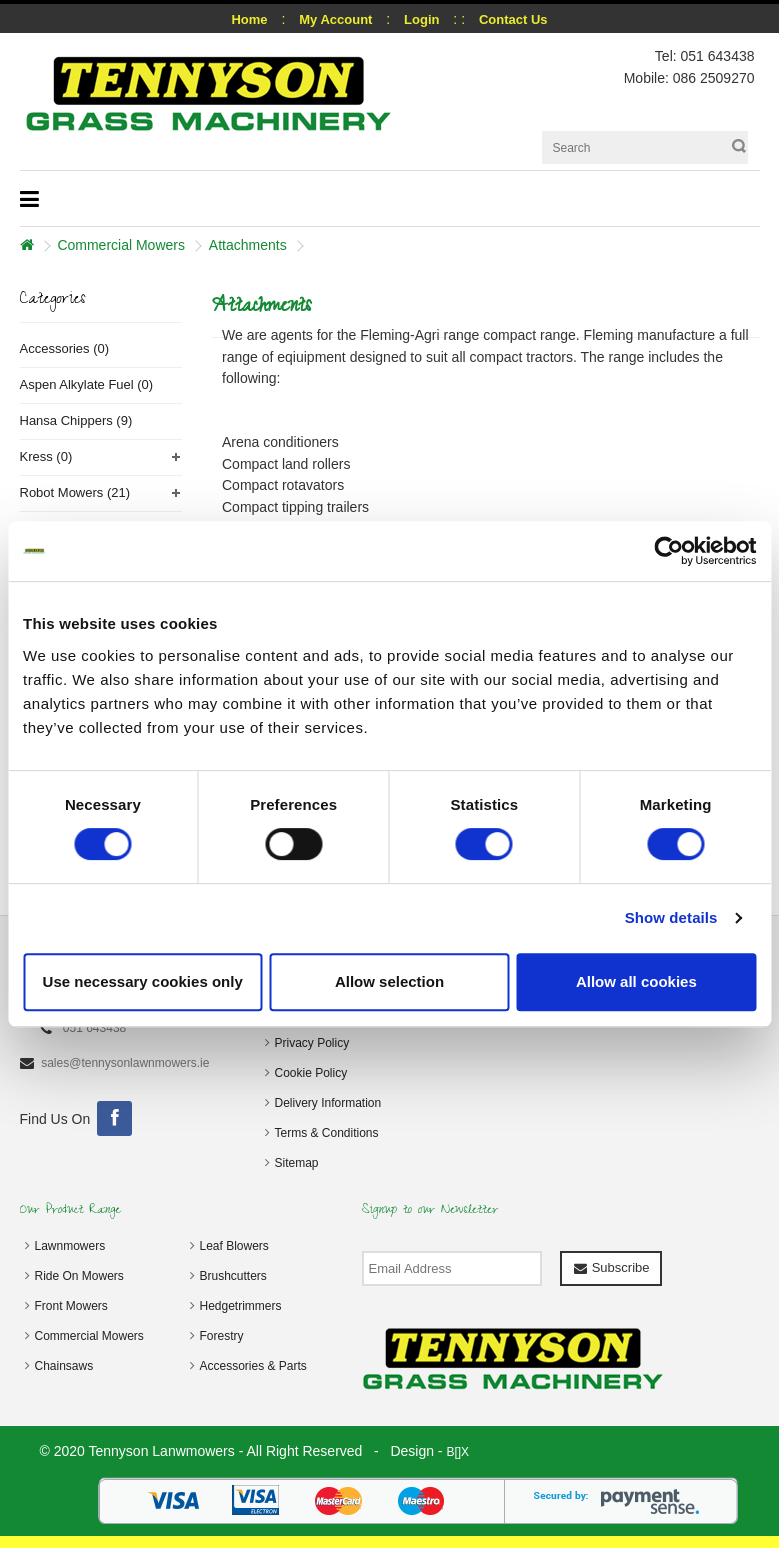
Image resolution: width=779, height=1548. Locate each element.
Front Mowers (71, 1306)
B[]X (457, 1452)
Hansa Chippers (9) (76, 420)
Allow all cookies (636, 981)
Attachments (248, 245)
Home (249, 19)
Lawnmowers (70, 1246)
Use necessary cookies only (143, 981)
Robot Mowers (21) (75, 492)
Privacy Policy (312, 1043)
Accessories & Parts (253, 1366)
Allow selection (389, 981)
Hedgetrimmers (241, 1306)
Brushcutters (233, 1276)
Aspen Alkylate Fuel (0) (87, 384)
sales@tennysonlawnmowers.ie (125, 1063)
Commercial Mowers (121, 245)
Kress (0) (46, 456)
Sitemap (297, 1163)
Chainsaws (64, 1366)
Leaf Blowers (234, 1246)
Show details (671, 917)
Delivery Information (328, 1103)
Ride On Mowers (79, 1276)
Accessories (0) (65, 348)
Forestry (222, 1336)
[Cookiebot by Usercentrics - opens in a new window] (668, 551)
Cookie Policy (311, 1073)
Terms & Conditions (327, 1133)
